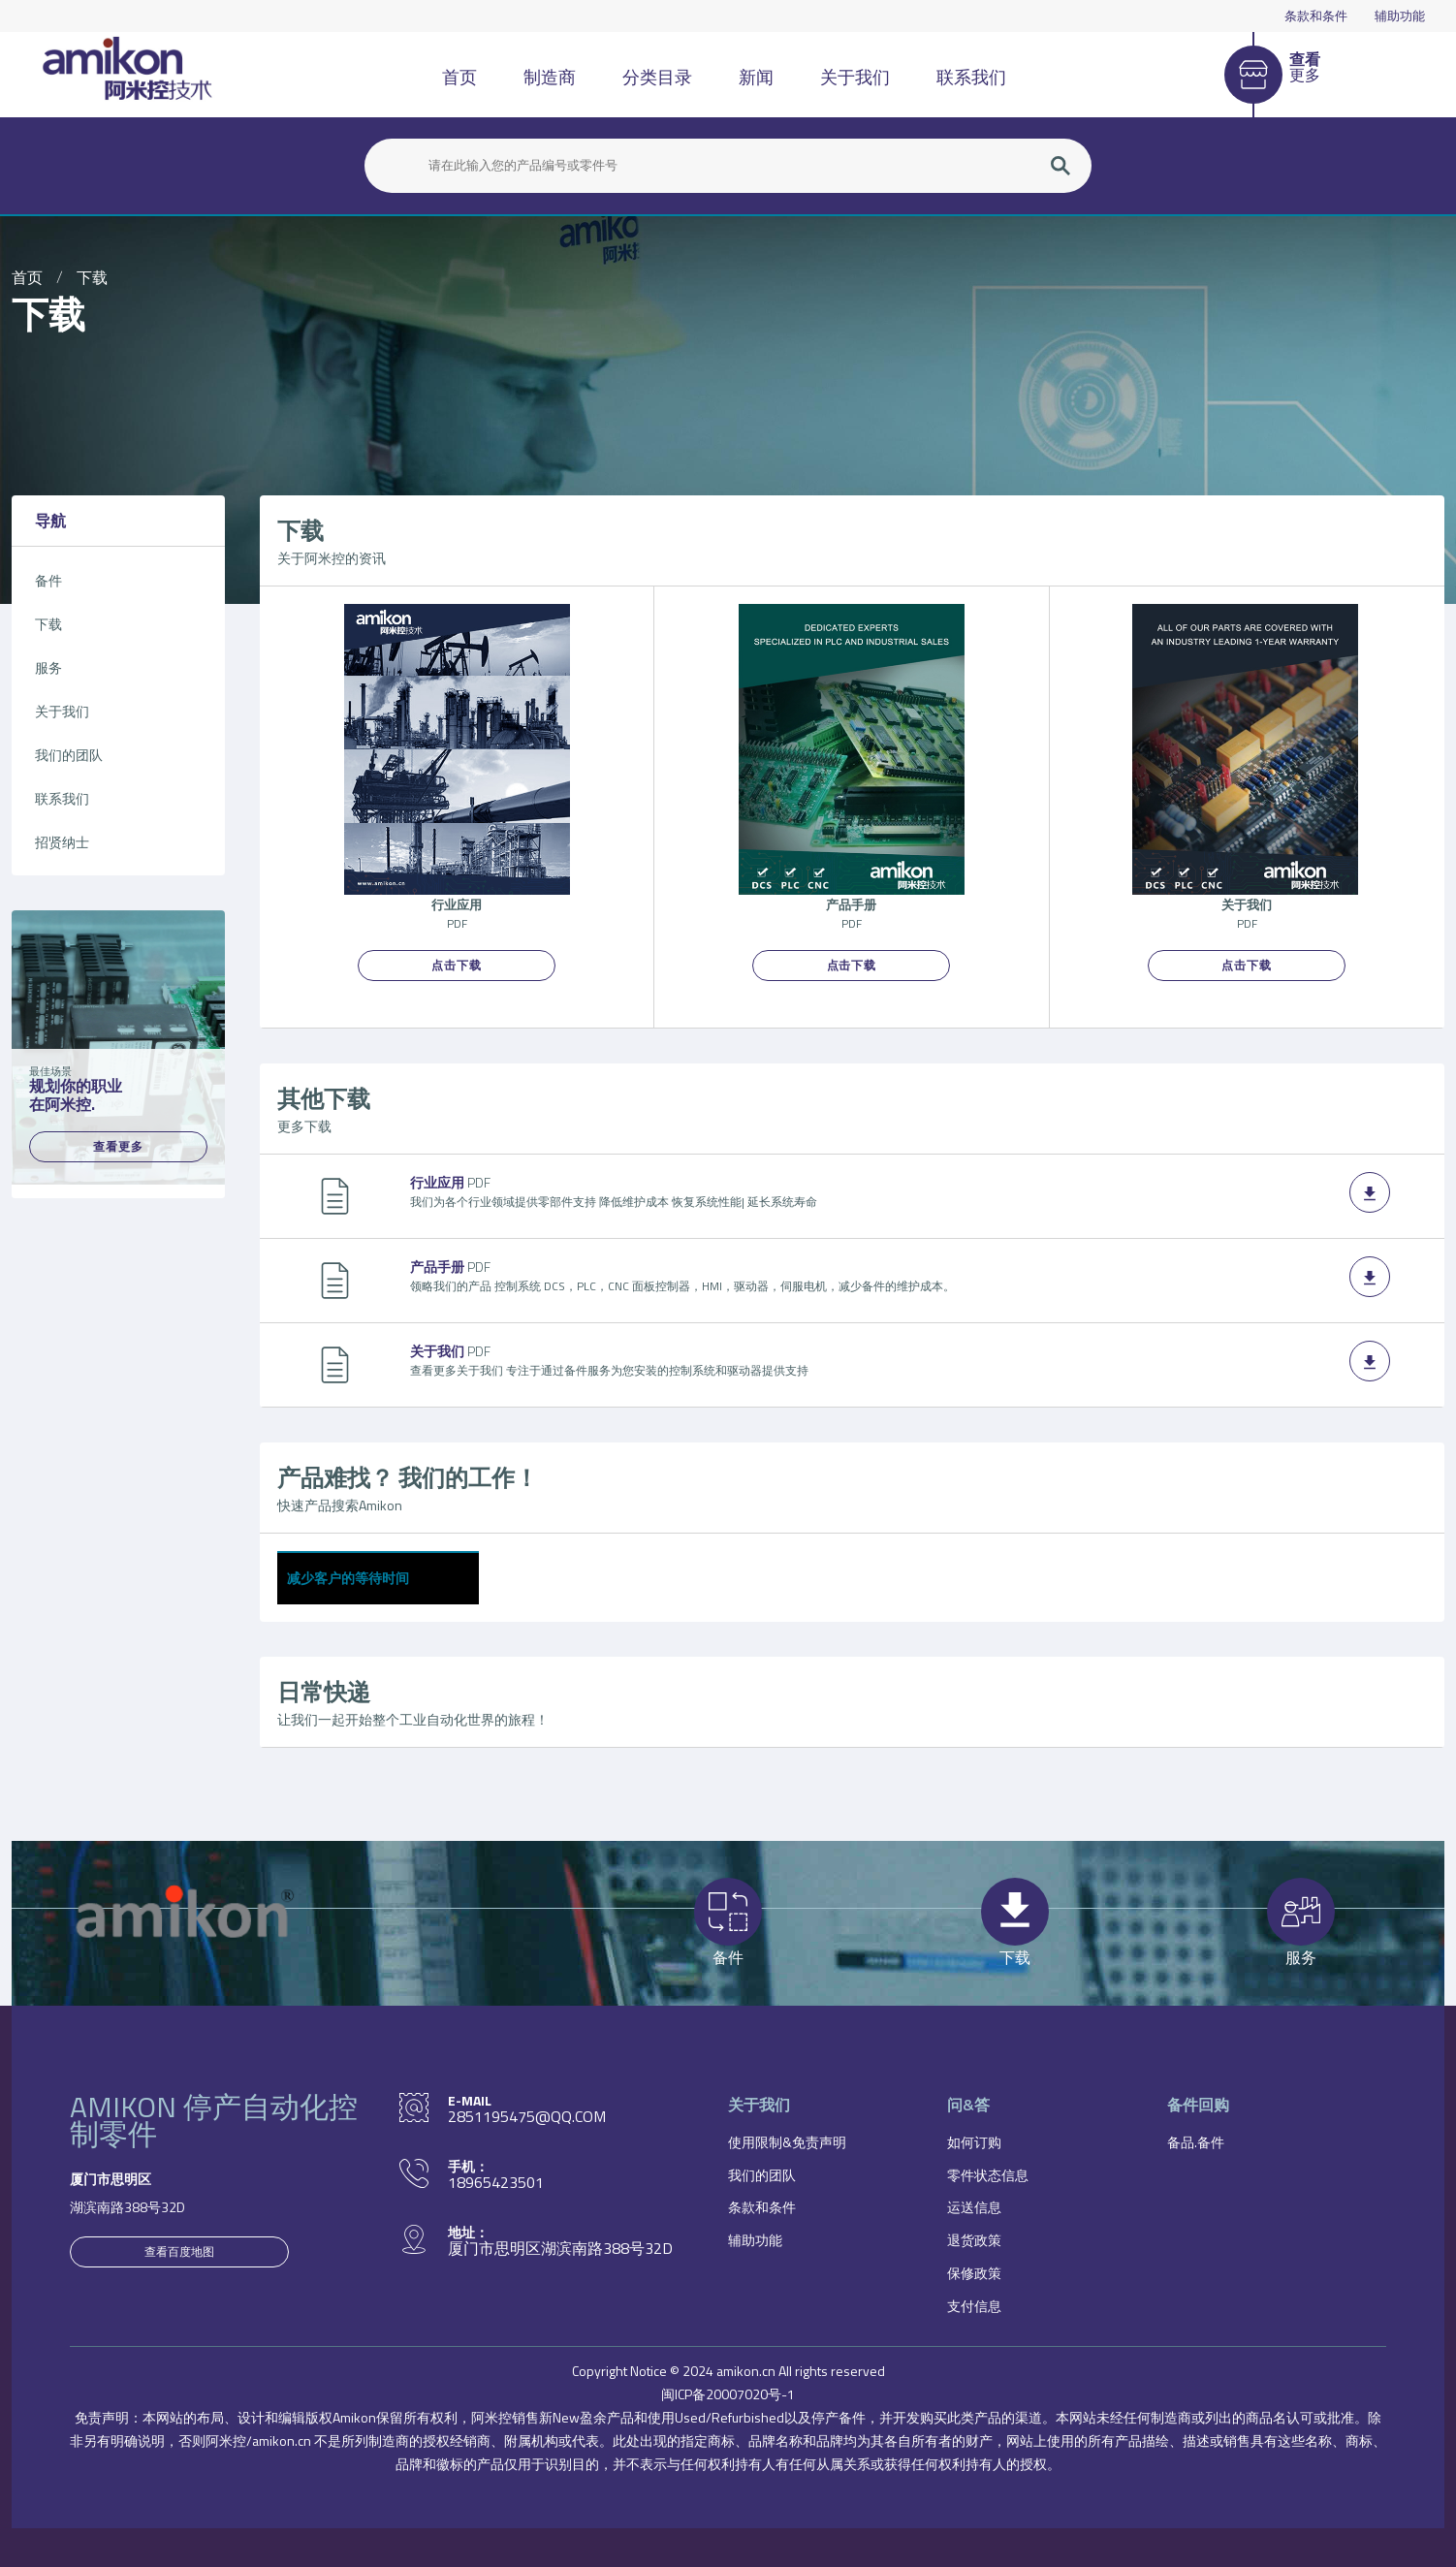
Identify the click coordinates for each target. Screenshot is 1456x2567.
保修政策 (974, 2273)
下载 (92, 277)
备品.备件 (1195, 2142)
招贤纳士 (62, 842)
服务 (48, 667)
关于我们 (855, 77)
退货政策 (974, 2240)
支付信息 (974, 2306)
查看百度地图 (179, 2251)
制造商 (549, 77)
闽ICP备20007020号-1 (728, 2394)
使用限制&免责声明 (787, 2142)
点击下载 (456, 965)
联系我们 (971, 77)
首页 (459, 77)
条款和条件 (1315, 15)
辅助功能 (1400, 15)
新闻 (756, 77)
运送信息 (974, 2207)
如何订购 (974, 2142)
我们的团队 (69, 755)
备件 (48, 580)
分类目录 (657, 77)
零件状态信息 (988, 2175)
